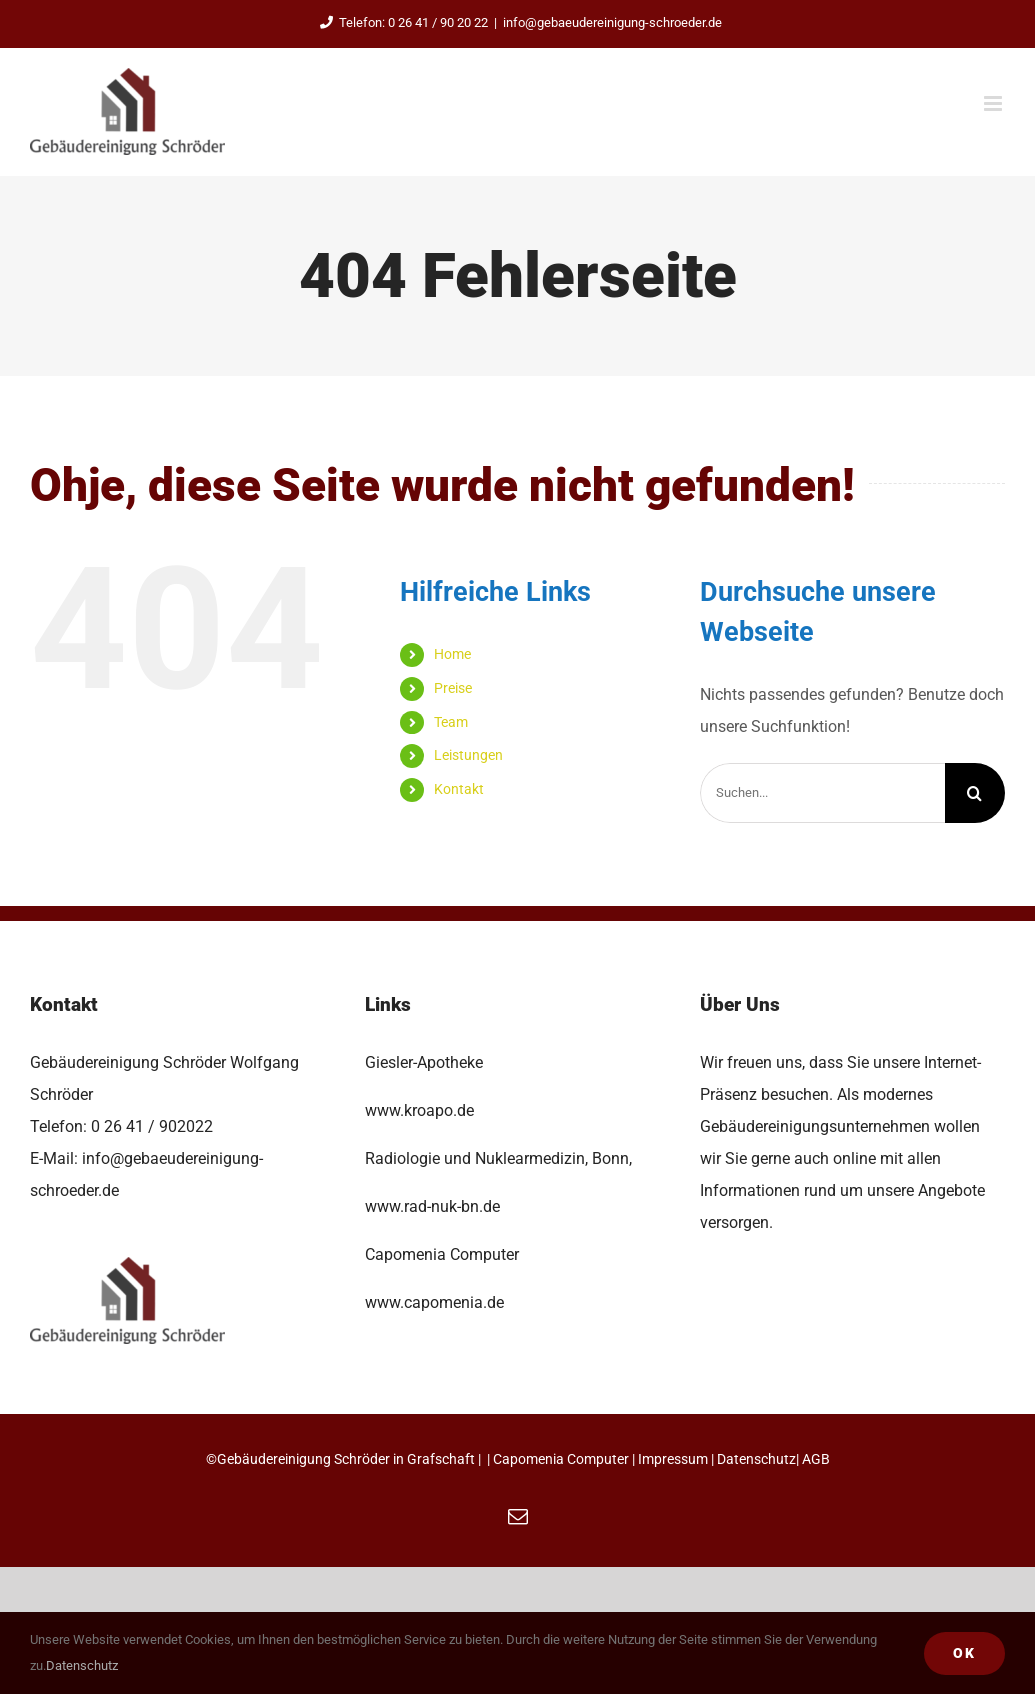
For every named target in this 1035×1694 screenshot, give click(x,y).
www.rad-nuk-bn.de (432, 1206)
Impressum (673, 1459)
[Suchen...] (822, 793)
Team (451, 722)
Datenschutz (756, 1459)
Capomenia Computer (561, 1459)
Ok (964, 1653)
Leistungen (468, 755)
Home (452, 654)
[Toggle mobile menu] (994, 103)
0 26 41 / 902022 (152, 1126)
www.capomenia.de (434, 1302)
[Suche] (975, 793)
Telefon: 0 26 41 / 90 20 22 (400, 22)
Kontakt (459, 789)
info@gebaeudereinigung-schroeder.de (612, 22)
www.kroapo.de (419, 1110)
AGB (816, 1459)
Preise (453, 688)
